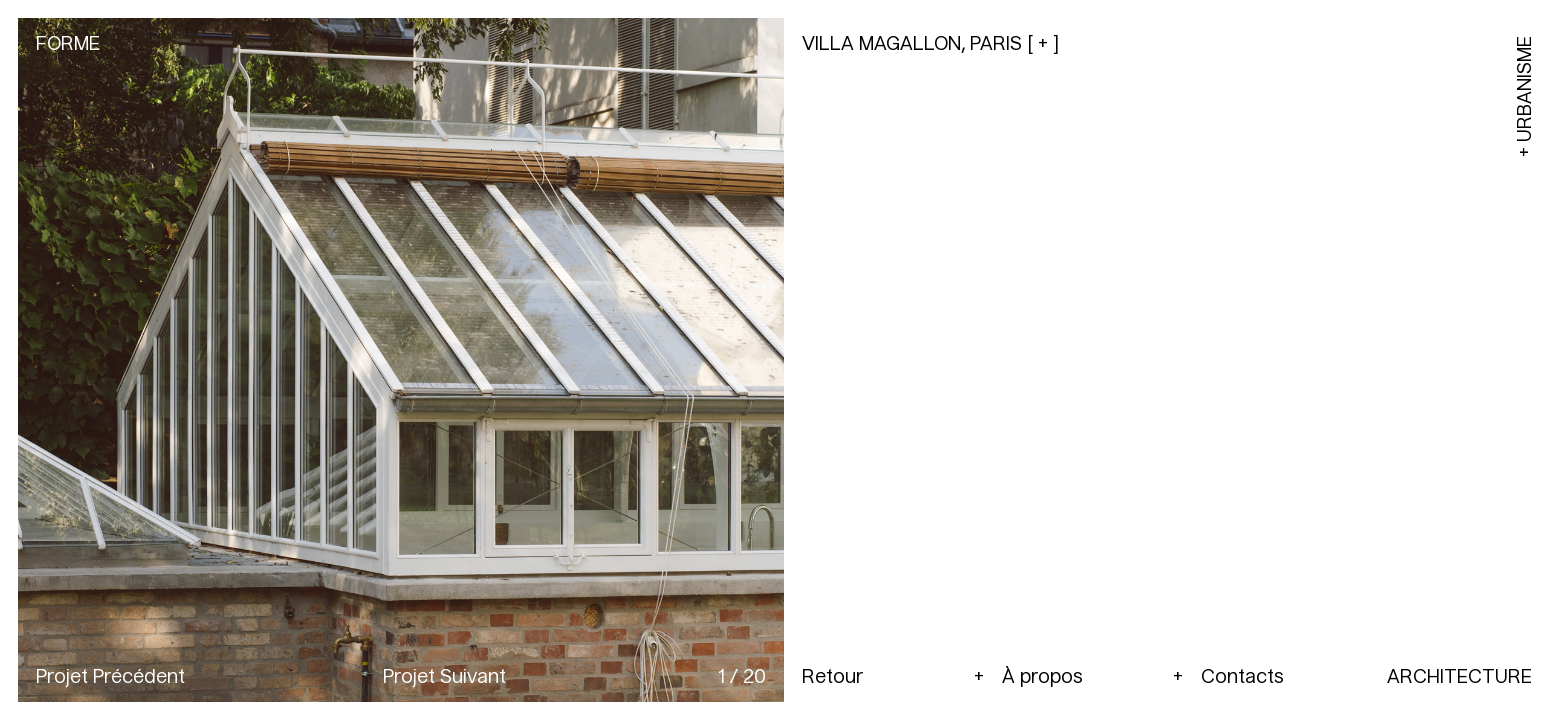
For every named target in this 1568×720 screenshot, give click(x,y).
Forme (68, 45)
